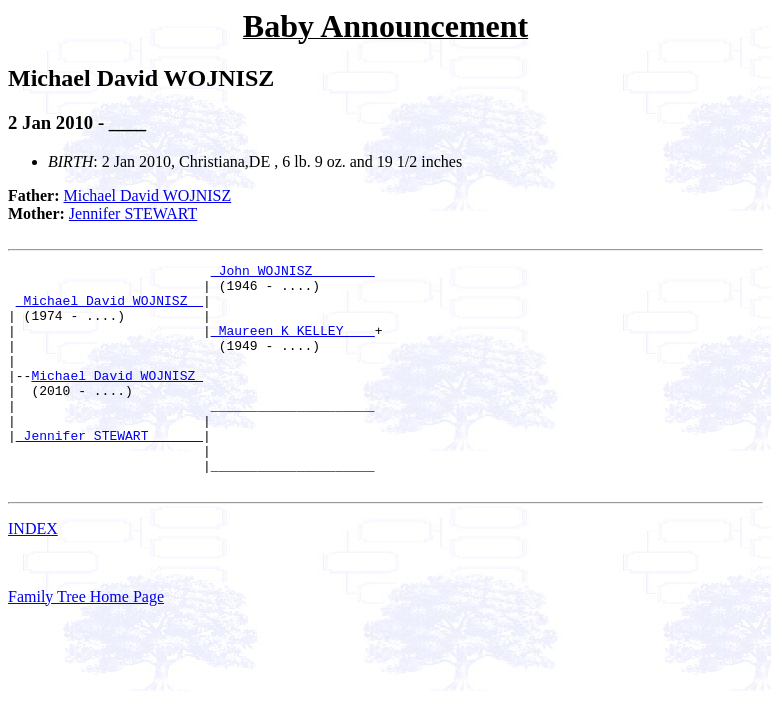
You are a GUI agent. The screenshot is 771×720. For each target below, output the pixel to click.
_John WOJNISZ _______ (293, 273)
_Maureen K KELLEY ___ (293, 345)
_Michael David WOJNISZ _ (109, 309)
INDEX (33, 573)
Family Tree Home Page (86, 641)
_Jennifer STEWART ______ (109, 471)
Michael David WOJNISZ (148, 195)
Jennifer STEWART (133, 213)
